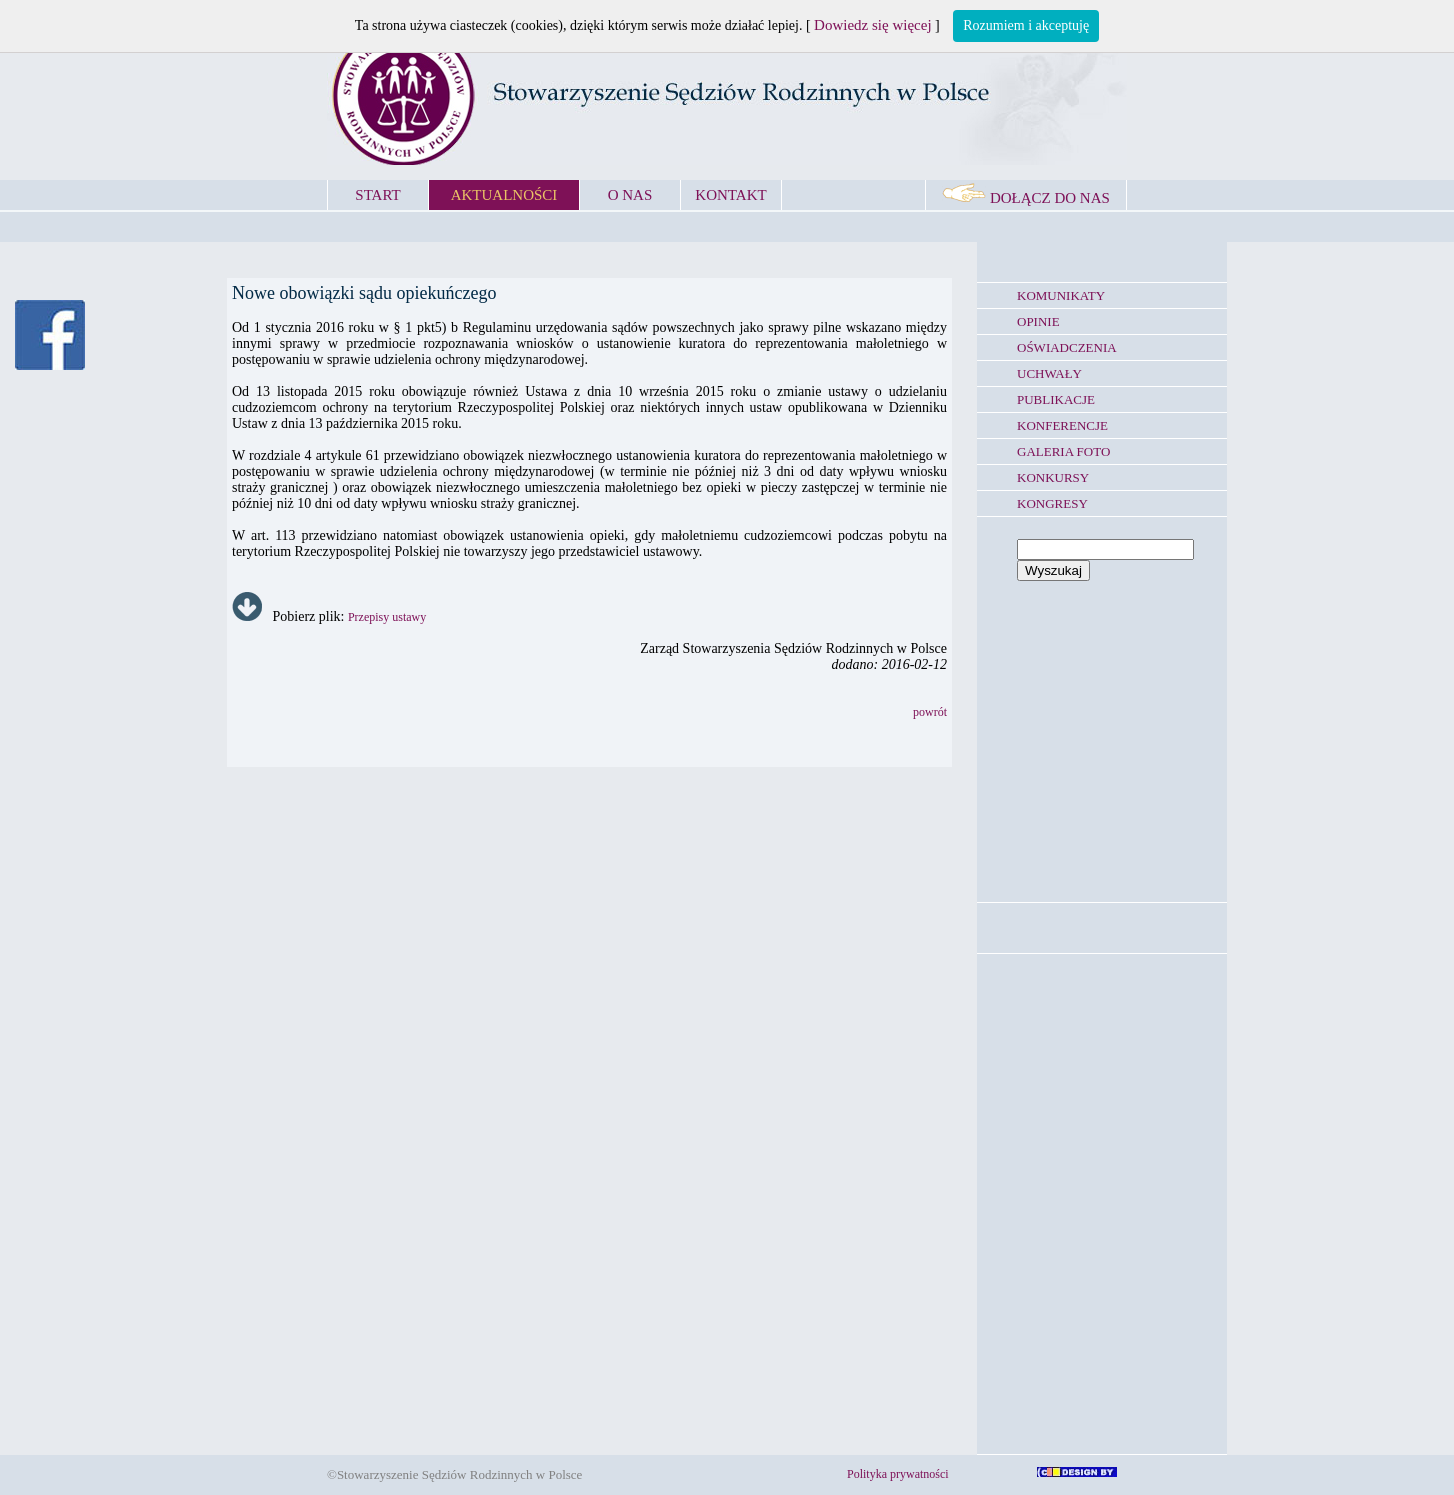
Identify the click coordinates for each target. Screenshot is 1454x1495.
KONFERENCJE (1062, 425)
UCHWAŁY (1049, 373)
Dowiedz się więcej (872, 25)
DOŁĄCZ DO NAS (1026, 198)
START (377, 195)
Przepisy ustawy (387, 617)
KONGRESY (1052, 503)
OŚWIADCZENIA (1067, 347)
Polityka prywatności (898, 1474)
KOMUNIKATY (1061, 295)
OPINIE (1038, 321)
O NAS (630, 195)
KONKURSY (1053, 477)
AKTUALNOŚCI (504, 195)
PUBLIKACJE (1056, 399)
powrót (930, 712)
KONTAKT (730, 195)
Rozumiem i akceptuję (1026, 25)
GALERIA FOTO (1063, 451)
